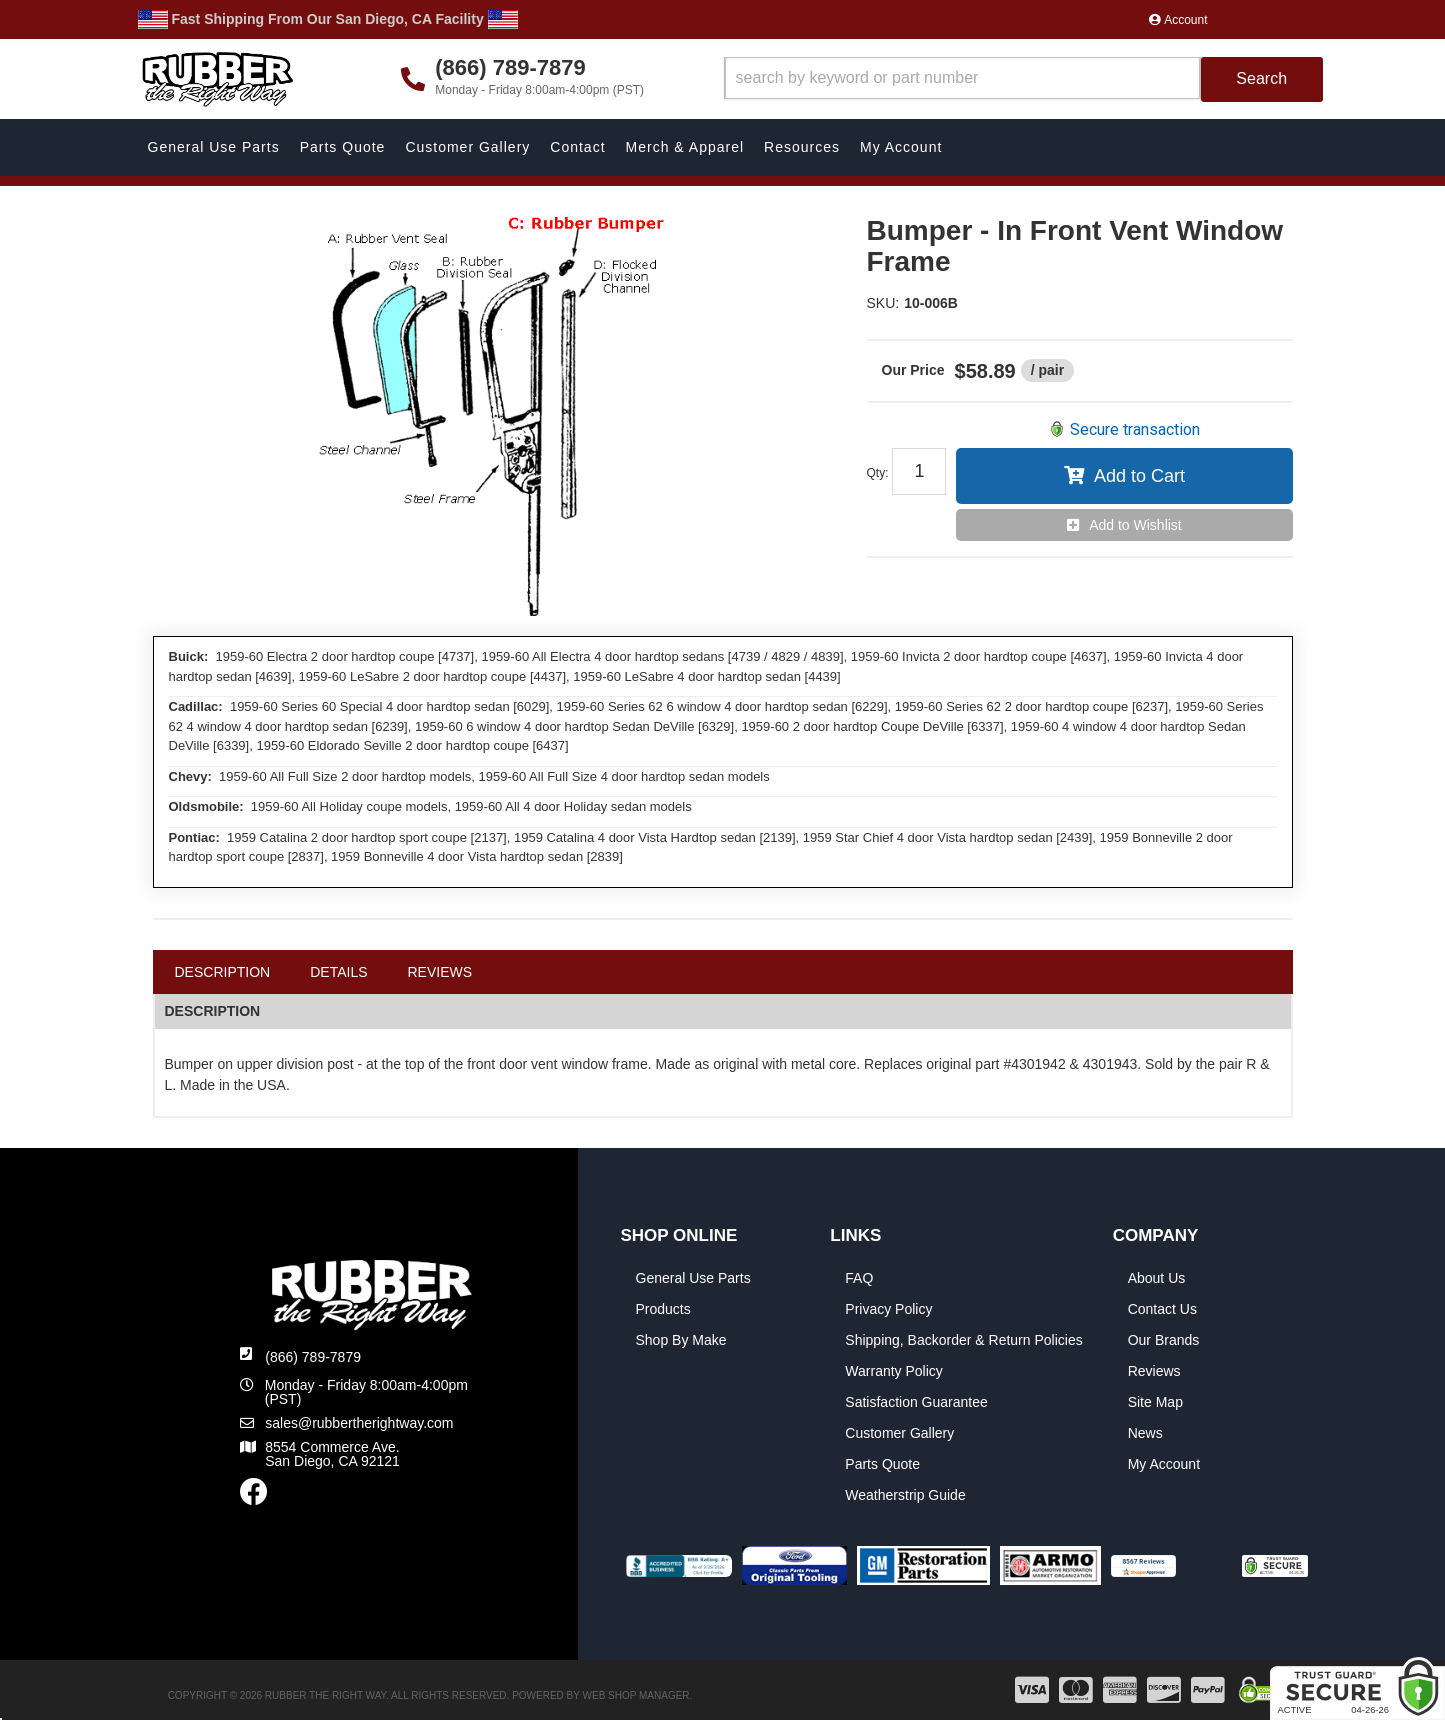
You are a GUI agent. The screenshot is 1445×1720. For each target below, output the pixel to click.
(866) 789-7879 (313, 1357)
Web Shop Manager (636, 1695)
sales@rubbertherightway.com (359, 1423)
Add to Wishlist (1135, 525)
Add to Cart (1139, 476)
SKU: (883, 303)
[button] (1023, 79)
